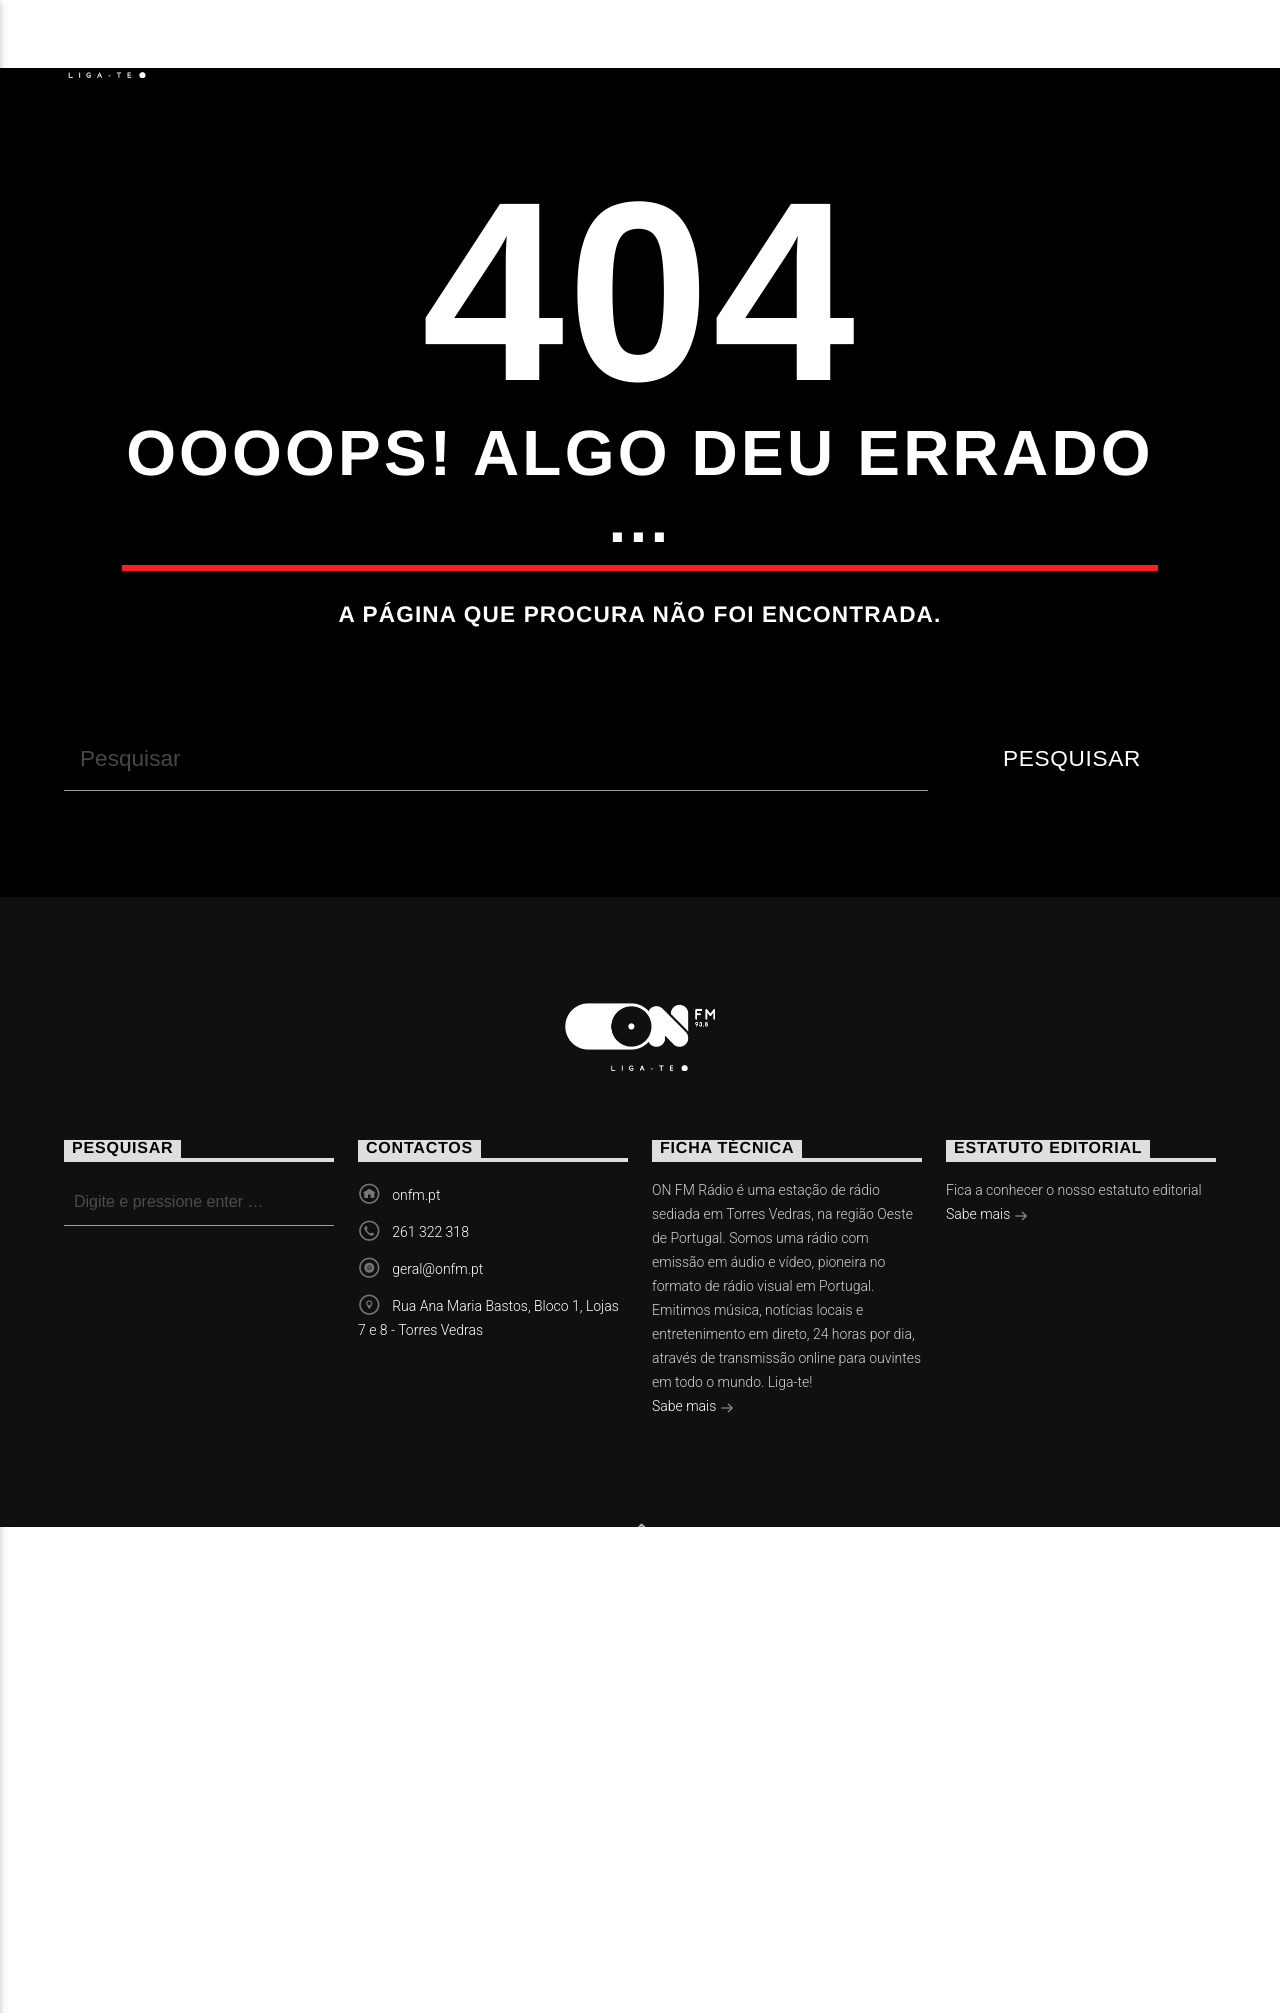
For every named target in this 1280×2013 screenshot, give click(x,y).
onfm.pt (416, 1549)
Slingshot (449, 1932)
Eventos (413, 45)
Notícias (269, 45)
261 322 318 (430, 1586)
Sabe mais (693, 1762)
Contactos (911, 45)
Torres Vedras (718, 45)
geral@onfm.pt (437, 1623)
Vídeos (547, 45)
